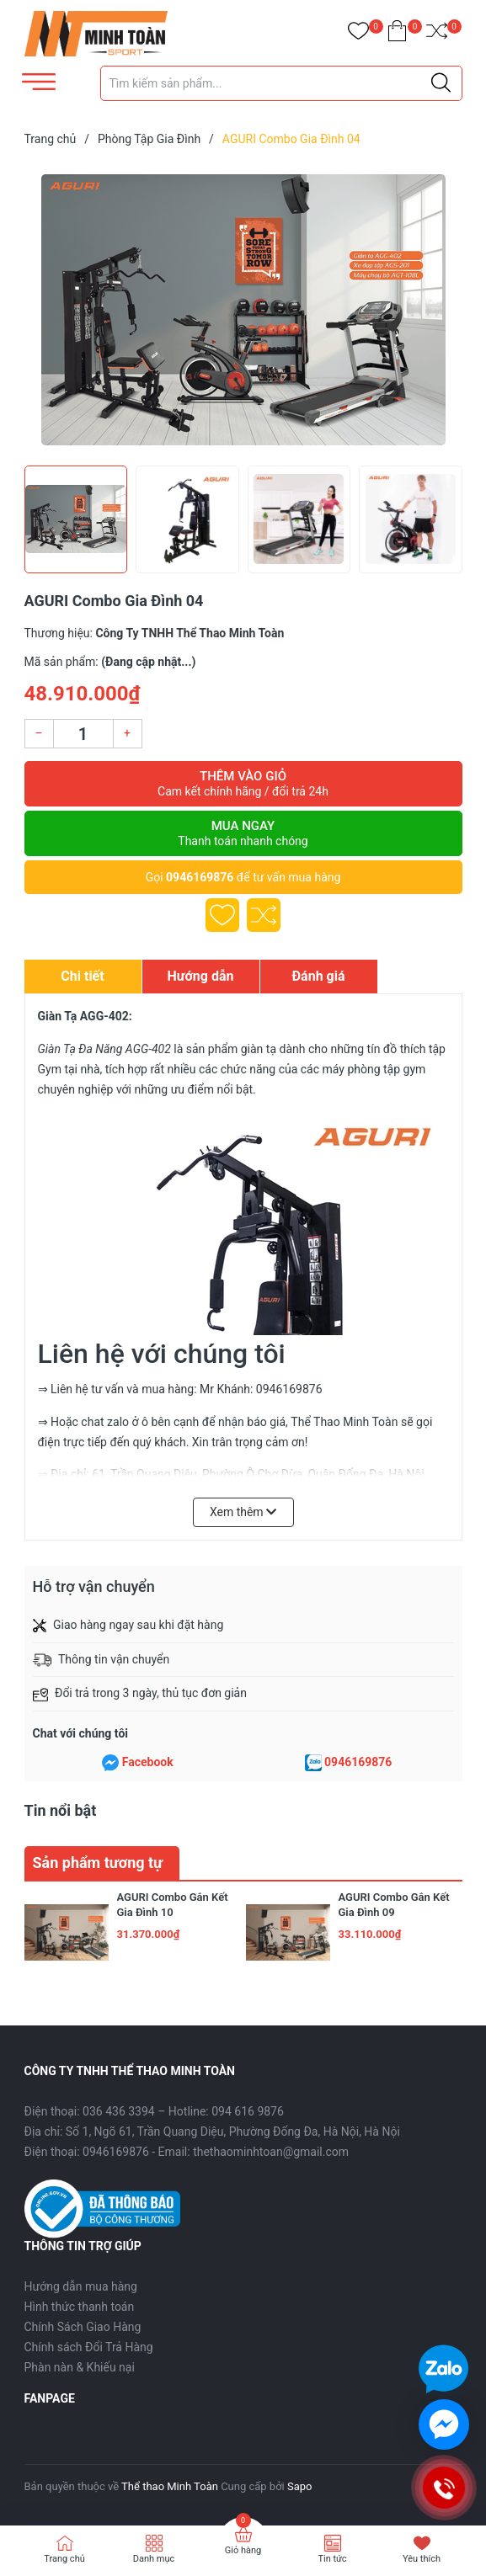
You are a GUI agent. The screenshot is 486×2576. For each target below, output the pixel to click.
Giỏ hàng (243, 2550)
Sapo (299, 2486)
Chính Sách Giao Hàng (83, 2327)
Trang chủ (64, 2558)
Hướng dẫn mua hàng (80, 2286)
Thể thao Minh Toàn (169, 2486)
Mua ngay (243, 833)
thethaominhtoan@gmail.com (271, 2151)
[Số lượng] (83, 733)
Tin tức (332, 2558)
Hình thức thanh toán (79, 2306)
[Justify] (441, 83)
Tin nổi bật (60, 1810)
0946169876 (199, 877)
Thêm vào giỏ (243, 784)
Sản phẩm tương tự (98, 1862)
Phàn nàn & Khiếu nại (79, 2367)
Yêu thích (422, 2558)
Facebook (148, 1762)
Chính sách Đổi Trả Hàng (88, 2347)
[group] (243, 309)
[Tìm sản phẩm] (281, 83)
